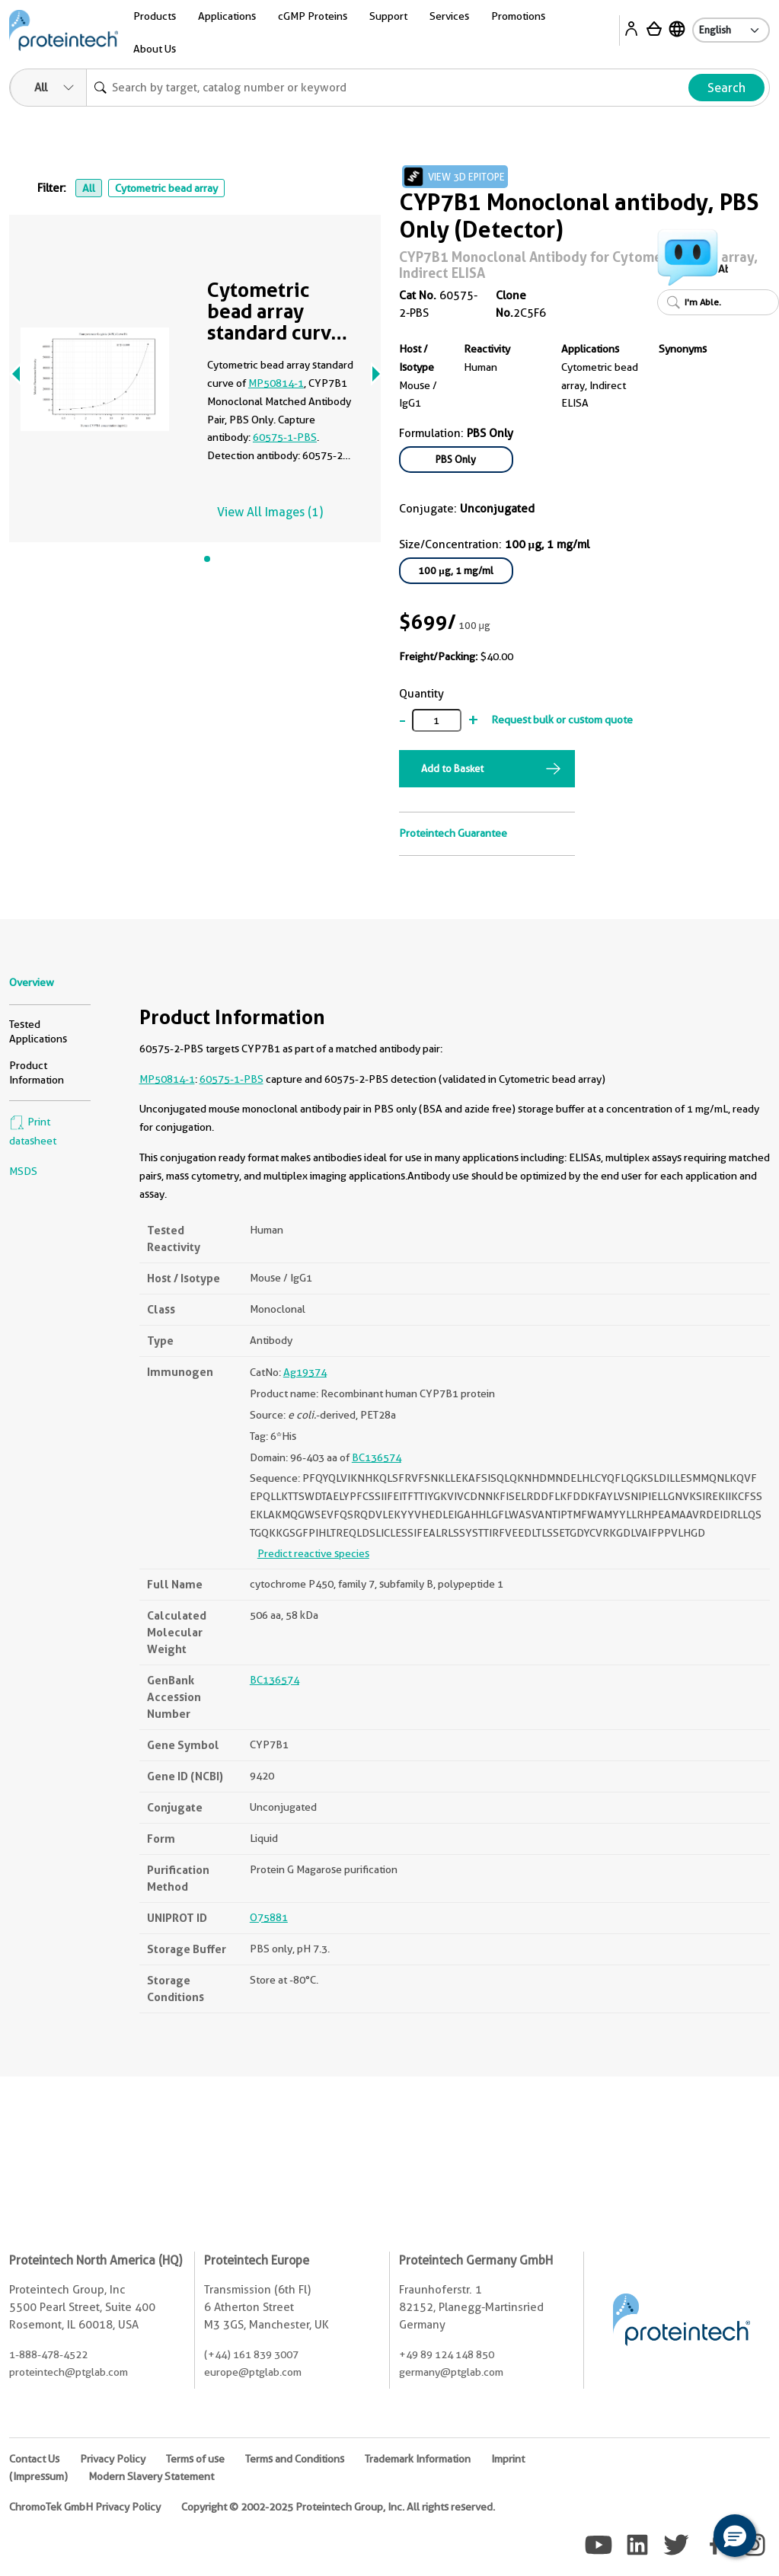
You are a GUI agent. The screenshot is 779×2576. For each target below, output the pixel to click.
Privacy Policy (112, 2459)
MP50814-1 (276, 383)
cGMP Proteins (312, 16)
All (88, 188)
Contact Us (34, 2459)
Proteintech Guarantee (453, 833)
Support (388, 16)
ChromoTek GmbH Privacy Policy (85, 2507)
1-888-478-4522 (48, 2354)
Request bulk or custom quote (562, 719)
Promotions (518, 16)
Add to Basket (452, 768)
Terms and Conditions (294, 2459)
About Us (154, 49)
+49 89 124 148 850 (446, 2354)
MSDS (23, 1171)
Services (449, 16)
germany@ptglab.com (451, 2372)
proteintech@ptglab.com (68, 2372)
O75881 (269, 1917)
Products (154, 16)
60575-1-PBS (285, 437)
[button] (735, 2535)
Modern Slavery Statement (151, 2476)
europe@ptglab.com (253, 2372)
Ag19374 (305, 1372)
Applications (227, 16)
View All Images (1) (270, 512)
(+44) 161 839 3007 (251, 2354)
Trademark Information (418, 2459)
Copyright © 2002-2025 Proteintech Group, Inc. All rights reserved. (338, 2507)
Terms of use (195, 2459)
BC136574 (376, 1457)
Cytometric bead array (166, 188)
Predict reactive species (313, 1553)
